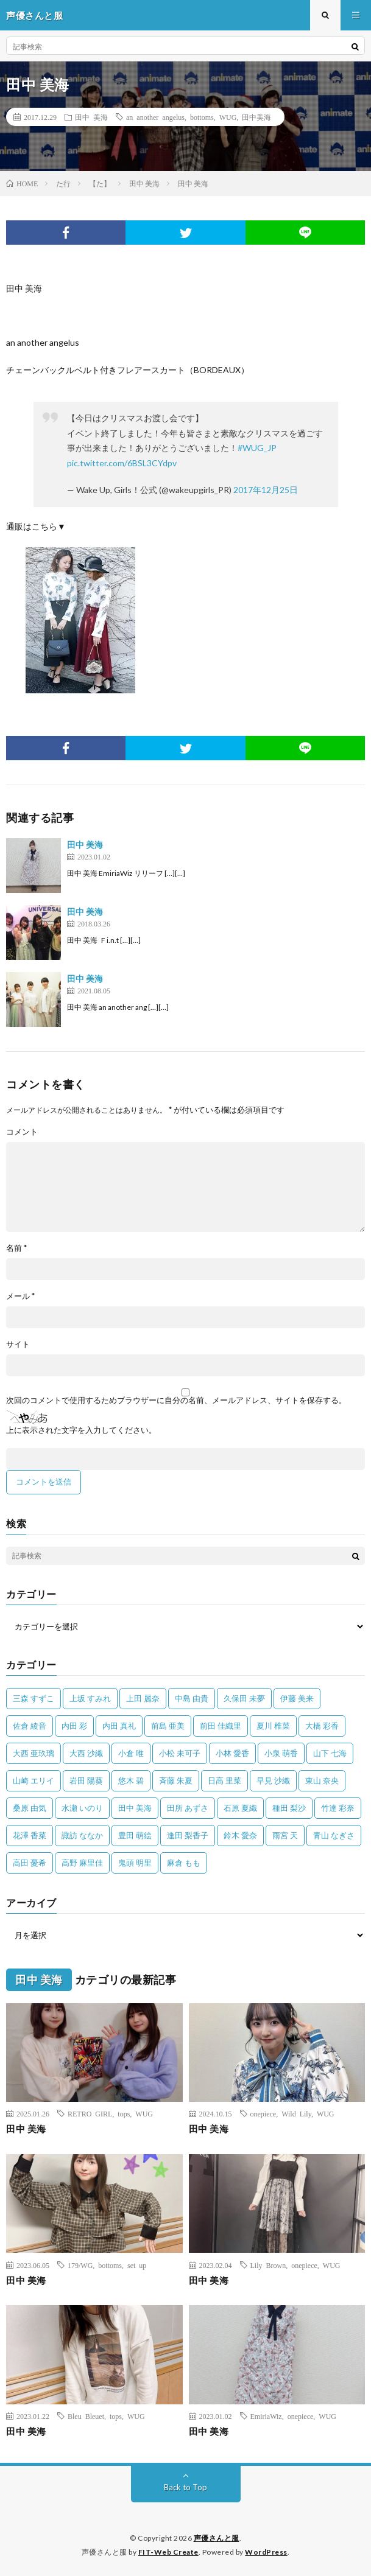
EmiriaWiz (266, 2416)
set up (136, 2265)
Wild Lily (296, 2113)
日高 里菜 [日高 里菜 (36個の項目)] (224, 1780)
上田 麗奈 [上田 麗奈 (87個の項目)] (143, 1698)
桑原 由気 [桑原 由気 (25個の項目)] (29, 1808)
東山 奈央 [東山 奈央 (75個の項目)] (322, 1780)
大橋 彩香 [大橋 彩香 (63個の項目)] (322, 1726)
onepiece (263, 2113)
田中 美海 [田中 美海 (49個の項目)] (135, 1808)
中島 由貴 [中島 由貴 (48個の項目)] (191, 1698)
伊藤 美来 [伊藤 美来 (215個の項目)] (297, 1698)
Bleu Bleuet (86, 2416)
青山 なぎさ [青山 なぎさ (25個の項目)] (334, 1835)
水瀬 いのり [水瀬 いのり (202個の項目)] (82, 1808)
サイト (18, 1344)
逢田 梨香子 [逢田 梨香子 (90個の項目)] (187, 1835)
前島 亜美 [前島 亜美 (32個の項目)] (168, 1726)
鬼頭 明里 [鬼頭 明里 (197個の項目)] (135, 1862)
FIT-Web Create (168, 2552)
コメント (22, 1132)
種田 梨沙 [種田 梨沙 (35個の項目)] (289, 1808)
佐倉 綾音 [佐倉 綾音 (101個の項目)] (29, 1726)
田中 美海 (91, 117)
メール (20, 1296)
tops (124, 2113)
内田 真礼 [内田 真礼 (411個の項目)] (119, 1726)
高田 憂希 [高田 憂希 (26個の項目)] (29, 1862)
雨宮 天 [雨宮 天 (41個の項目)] (285, 1835)
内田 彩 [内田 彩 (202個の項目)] (74, 1726)
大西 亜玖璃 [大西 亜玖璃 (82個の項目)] (33, 1753)
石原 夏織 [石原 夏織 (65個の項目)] (240, 1808)
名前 (16, 1248)
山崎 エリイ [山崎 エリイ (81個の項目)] (33, 1780)
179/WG (80, 2265)
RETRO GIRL (90, 2113)
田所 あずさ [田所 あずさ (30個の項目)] (187, 1808)
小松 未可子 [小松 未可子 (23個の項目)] (179, 1753)
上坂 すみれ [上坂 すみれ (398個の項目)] (90, 1698)
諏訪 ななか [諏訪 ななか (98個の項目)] (82, 1835)
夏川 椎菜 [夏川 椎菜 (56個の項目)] (273, 1726)
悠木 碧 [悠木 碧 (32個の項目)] (131, 1780)
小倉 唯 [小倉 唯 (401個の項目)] (131, 1753)
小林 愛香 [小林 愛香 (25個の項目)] (232, 1753)
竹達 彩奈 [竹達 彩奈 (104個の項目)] (338, 1808)
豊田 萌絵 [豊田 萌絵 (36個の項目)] (135, 1835)
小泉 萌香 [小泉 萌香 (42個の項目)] (281, 1753)
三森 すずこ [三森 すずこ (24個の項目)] (33, 1698)
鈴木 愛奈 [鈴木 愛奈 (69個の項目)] (240, 1835)
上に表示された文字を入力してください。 (81, 1430)
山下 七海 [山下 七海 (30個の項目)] (330, 1753)
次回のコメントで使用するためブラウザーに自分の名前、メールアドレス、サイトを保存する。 (176, 1400)
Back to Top (185, 2487)
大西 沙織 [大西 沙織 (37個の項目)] (86, 1753)
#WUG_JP (257, 448)
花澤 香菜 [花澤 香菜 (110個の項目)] (29, 1835)
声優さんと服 (216, 2538)
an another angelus (155, 117)
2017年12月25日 (265, 490)
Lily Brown (268, 2265)
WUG (228, 117)
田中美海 (256, 117)
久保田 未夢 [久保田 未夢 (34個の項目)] (244, 1698)
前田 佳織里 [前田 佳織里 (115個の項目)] (220, 1726)
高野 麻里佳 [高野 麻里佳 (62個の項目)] (82, 1862)
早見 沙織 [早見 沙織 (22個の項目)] (273, 1780)
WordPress (266, 2552)
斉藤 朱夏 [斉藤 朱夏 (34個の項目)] (176, 1780)
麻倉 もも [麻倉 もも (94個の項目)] (183, 1862)
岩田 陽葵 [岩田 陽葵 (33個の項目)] (86, 1780)
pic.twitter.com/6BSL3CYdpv (122, 463)
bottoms (202, 117)
